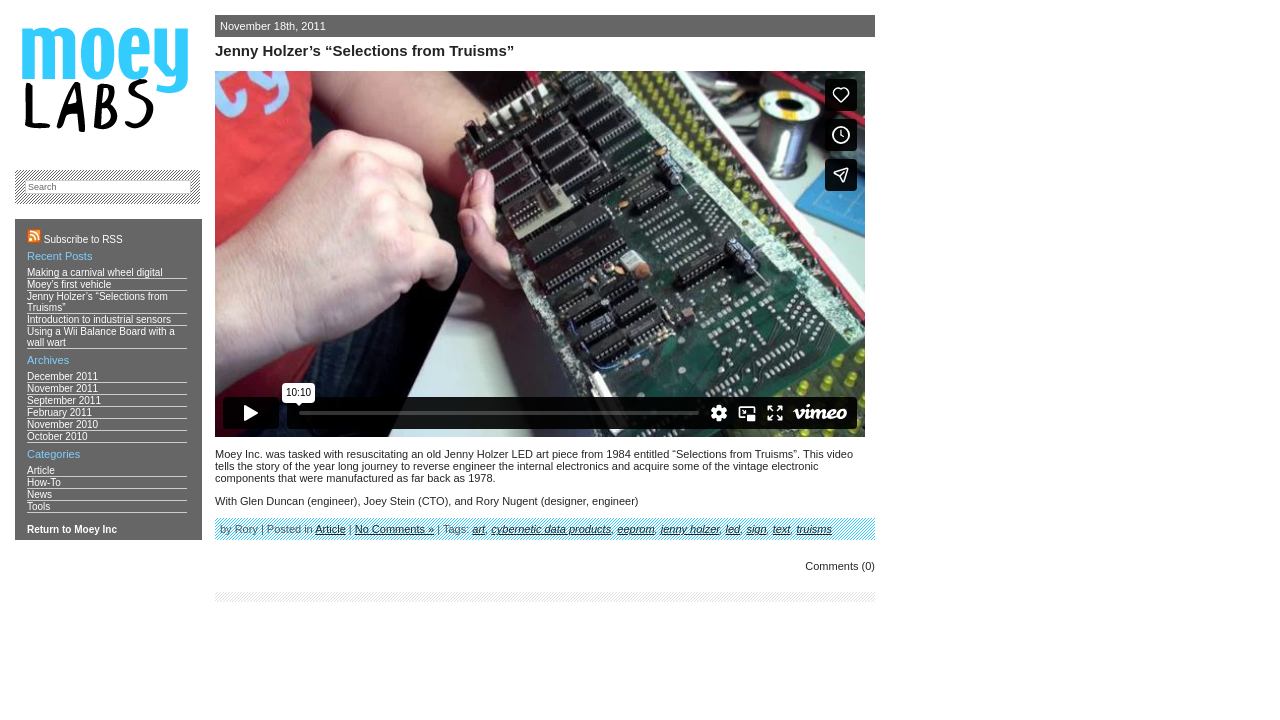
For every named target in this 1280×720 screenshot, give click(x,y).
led (733, 529)
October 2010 (57, 436)
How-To (44, 482)
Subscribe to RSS (75, 239)
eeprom (635, 529)
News (39, 494)
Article (330, 529)
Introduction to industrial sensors (99, 319)
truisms (814, 529)
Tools (38, 506)
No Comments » (394, 529)
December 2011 (62, 376)
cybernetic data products (551, 529)
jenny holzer (690, 529)
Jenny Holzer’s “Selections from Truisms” (364, 50)
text (782, 529)
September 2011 (64, 400)
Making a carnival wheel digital (95, 272)
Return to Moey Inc (72, 529)
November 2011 (62, 388)
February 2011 (59, 412)
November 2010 (62, 424)
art (478, 529)
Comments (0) (840, 566)
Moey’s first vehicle (69, 284)
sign (756, 529)
